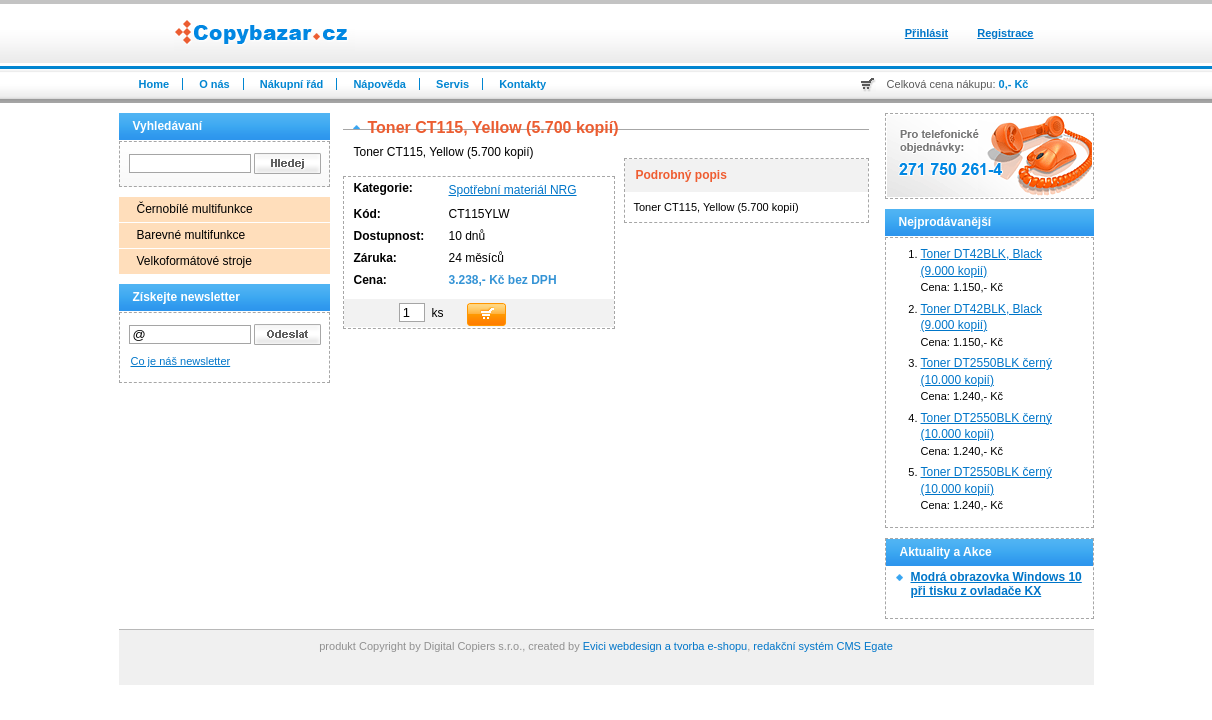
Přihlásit (926, 33)
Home (154, 84)
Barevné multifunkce (191, 235)
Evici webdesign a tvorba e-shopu (665, 646)
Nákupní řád (292, 84)
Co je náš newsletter (181, 361)
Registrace (1005, 33)
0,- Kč (1014, 84)
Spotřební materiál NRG (513, 190)
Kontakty (522, 84)
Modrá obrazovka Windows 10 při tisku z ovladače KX (996, 584)
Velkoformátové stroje (194, 261)
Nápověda (379, 84)
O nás (214, 84)
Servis (452, 84)
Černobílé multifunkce (195, 209)
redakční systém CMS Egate (822, 646)
